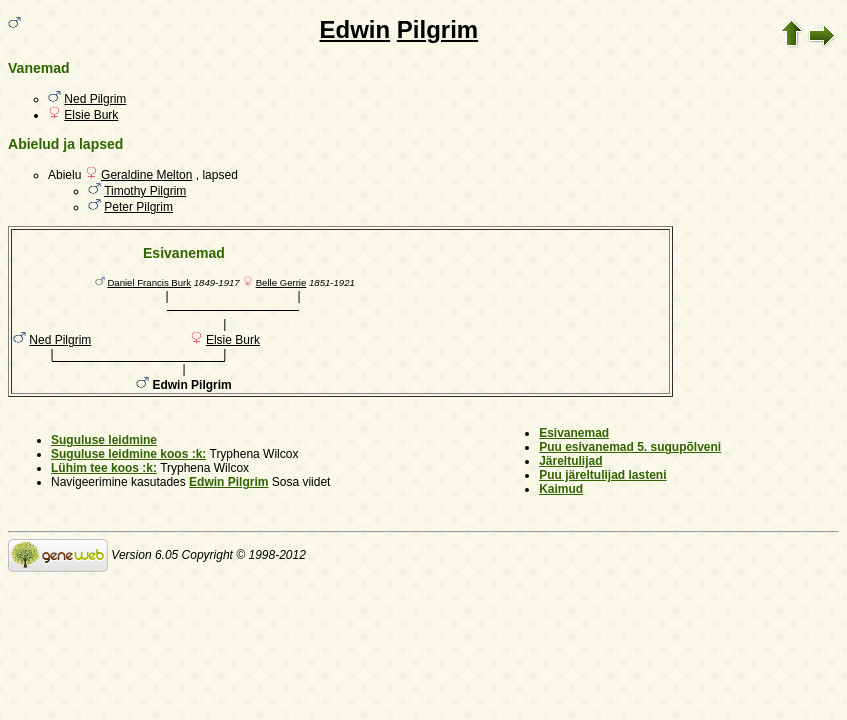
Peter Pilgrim (138, 207)
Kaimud (561, 489)
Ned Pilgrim (95, 99)
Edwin (354, 29)
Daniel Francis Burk (149, 282)
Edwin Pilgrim (228, 482)
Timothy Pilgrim (145, 191)
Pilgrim (437, 29)
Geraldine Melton (146, 175)
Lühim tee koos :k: (104, 468)
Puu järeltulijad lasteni (602, 475)
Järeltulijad (570, 461)
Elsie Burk (91, 115)
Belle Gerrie (281, 282)
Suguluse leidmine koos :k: (128, 454)
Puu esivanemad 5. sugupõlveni (630, 447)
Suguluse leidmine (104, 440)
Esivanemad (574, 433)
